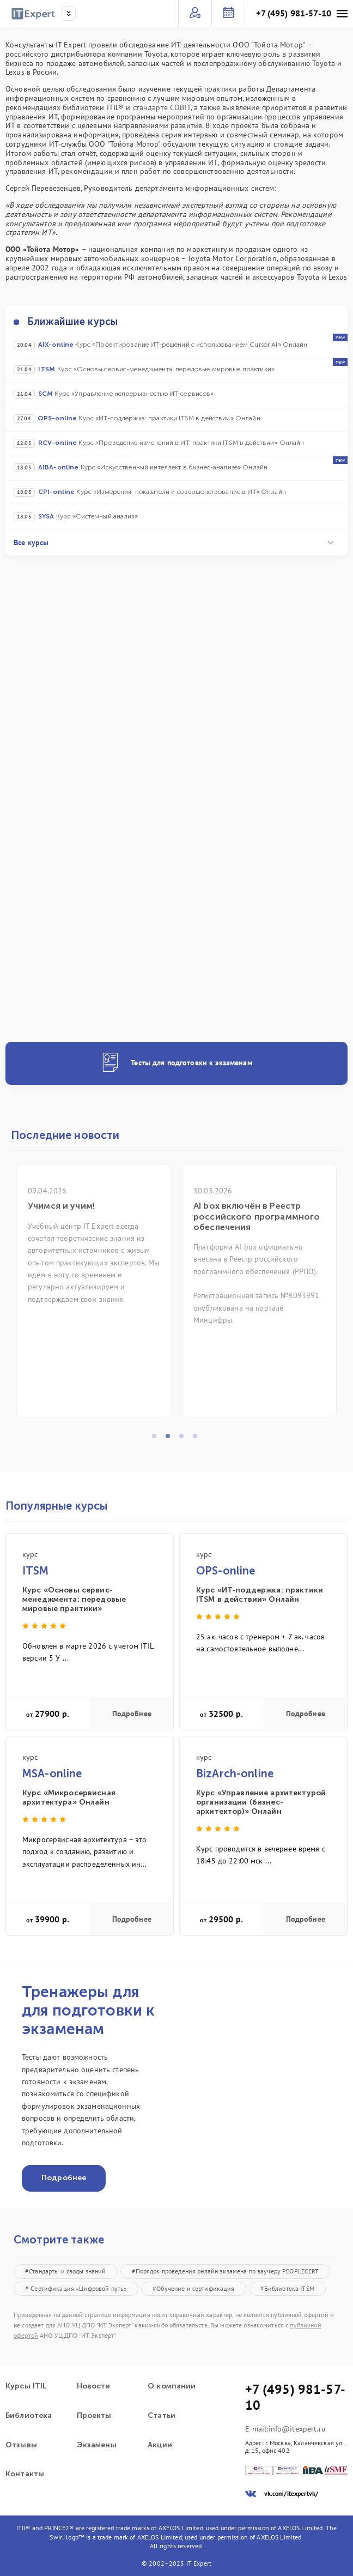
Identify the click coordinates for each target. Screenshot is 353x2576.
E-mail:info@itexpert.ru (285, 2429)
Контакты (24, 2474)
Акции (160, 2445)
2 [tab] (171, 1439)
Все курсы (174, 542)
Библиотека (28, 2415)
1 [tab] (157, 1439)
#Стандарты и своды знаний (65, 2271)
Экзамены (97, 2445)
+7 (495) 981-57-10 (293, 13)
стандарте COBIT (162, 107)
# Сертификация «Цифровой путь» (76, 2288)
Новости (94, 2386)
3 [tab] (184, 1439)
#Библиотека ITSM (287, 2288)
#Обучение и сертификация (193, 2288)
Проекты (94, 2415)
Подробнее (131, 1713)
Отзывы (21, 2445)
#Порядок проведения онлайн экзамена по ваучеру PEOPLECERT (225, 2271)
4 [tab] (198, 1439)
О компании (172, 2386)
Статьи (161, 2415)
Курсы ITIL (25, 2386)
